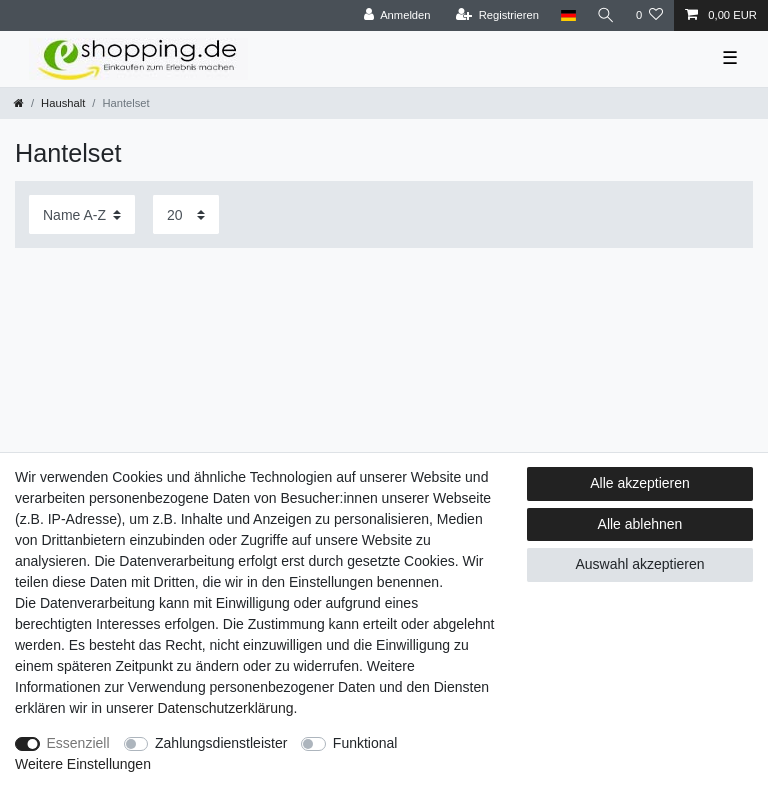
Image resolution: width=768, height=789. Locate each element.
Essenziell (78, 743)
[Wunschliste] (649, 15)
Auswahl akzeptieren (639, 564)
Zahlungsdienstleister (221, 743)
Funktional (365, 743)
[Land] (565, 15)
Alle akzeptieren (640, 483)
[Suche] (605, 15)
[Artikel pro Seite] (186, 214)
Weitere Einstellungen (83, 764)
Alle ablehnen (640, 524)
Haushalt (63, 103)
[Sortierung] (82, 214)
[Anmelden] (394, 15)
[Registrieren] (494, 15)
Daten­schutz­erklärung (225, 708)
